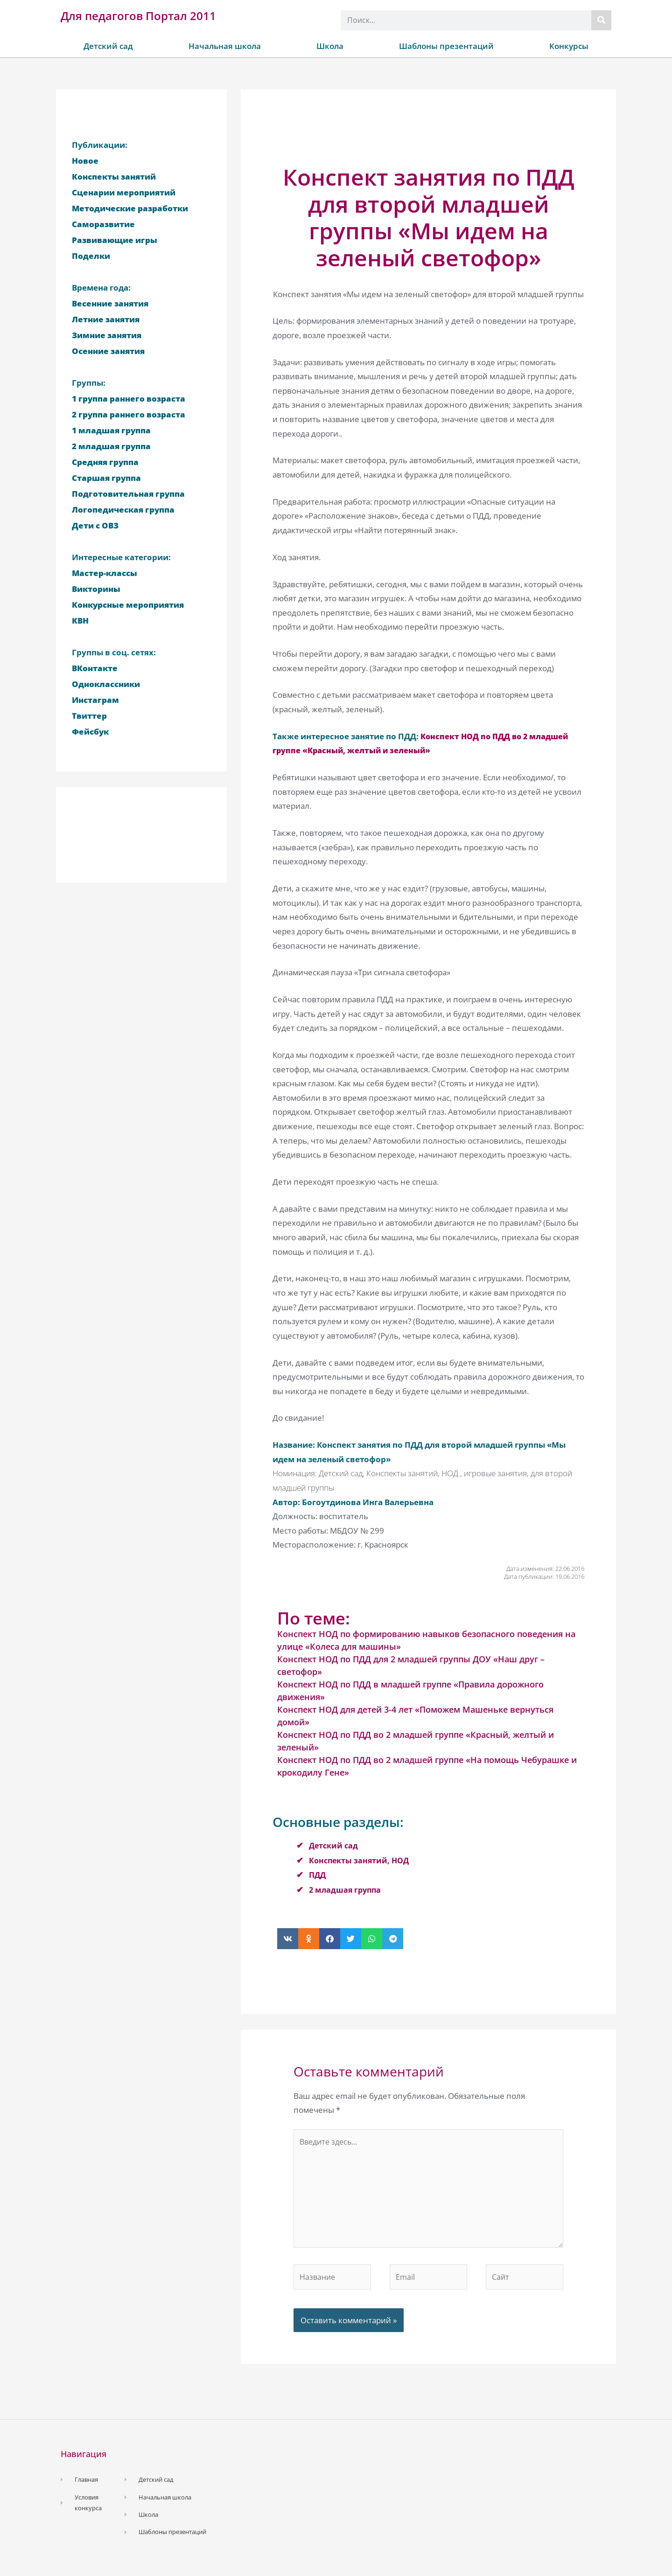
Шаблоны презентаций (446, 46)
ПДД (318, 1874)
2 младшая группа (346, 1889)
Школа (329, 46)
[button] (287, 1938)
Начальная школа (225, 46)
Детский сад (108, 46)
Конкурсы (568, 46)
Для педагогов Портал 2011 (138, 15)
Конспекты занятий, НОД (361, 1860)
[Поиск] (601, 20)
